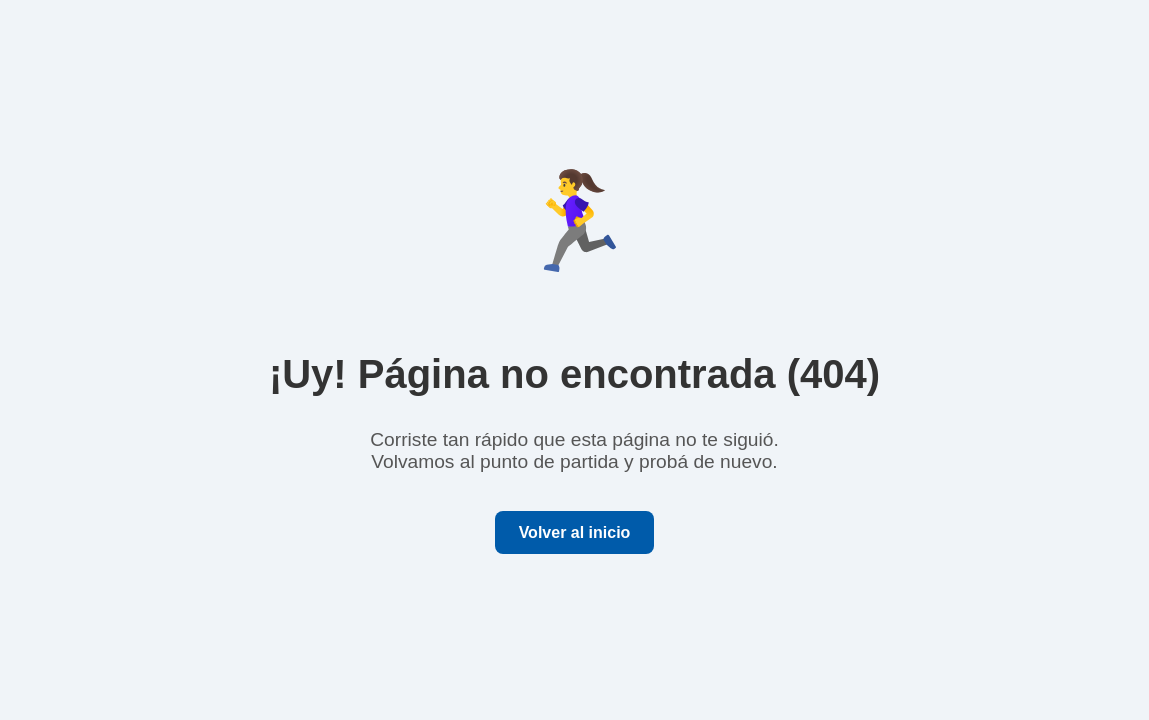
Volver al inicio (575, 532)
